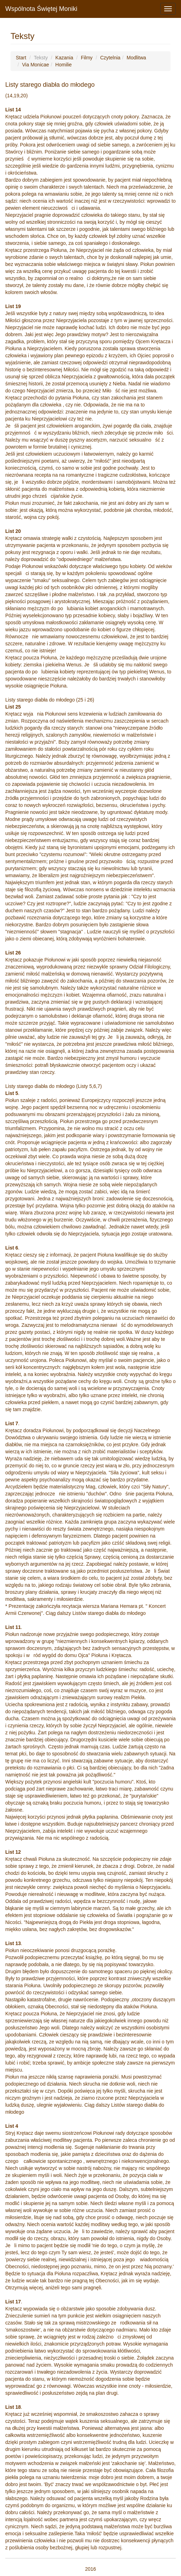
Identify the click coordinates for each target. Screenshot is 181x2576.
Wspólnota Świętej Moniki (41, 8)
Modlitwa (136, 57)
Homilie (63, 64)
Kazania (64, 57)
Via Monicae (35, 64)
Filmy (86, 57)
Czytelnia (110, 57)
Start (21, 57)
